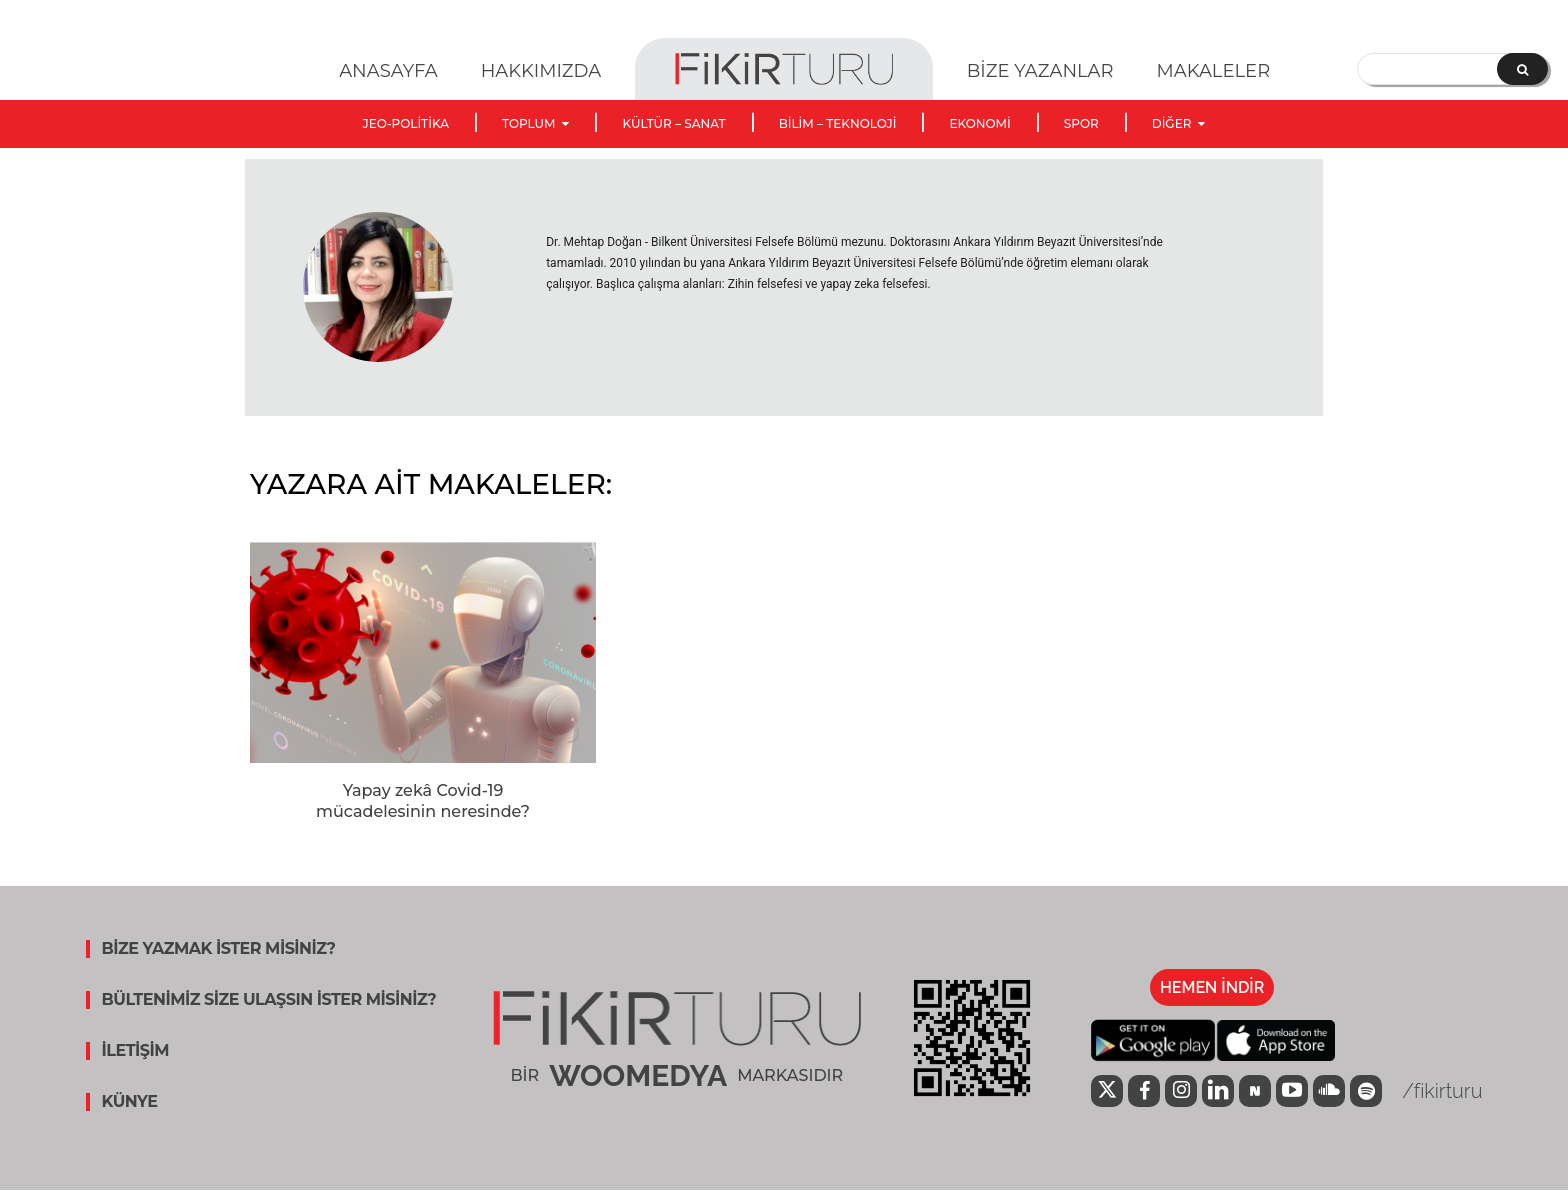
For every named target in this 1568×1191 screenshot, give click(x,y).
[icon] (1107, 1093)
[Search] (1522, 69)
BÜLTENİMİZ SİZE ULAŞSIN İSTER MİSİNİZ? (269, 1000)
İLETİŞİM (136, 1051)
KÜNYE (130, 1102)
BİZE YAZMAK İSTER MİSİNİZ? (219, 949)
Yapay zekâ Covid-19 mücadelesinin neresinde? (423, 801)
